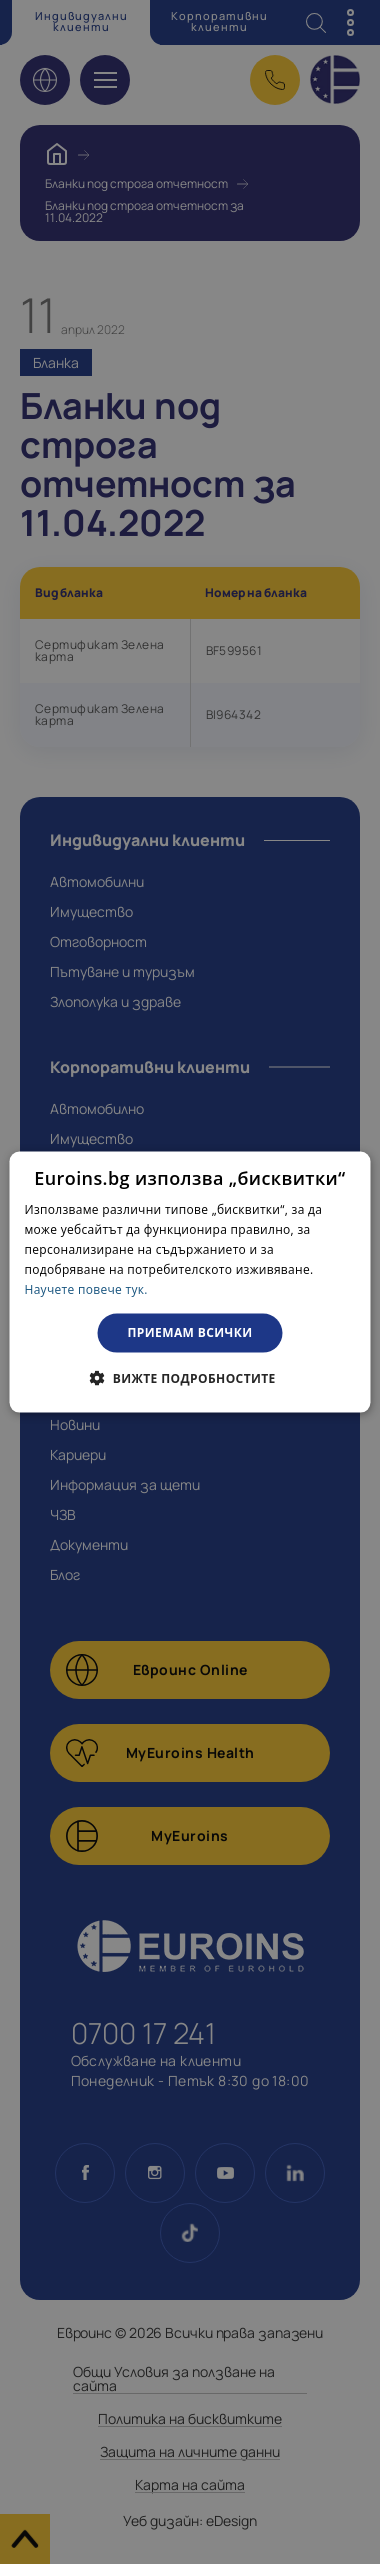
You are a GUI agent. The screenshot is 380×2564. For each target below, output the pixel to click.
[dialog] (190, 1282)
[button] (189, 1377)
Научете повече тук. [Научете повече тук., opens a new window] (86, 1288)
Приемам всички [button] (190, 1332)
